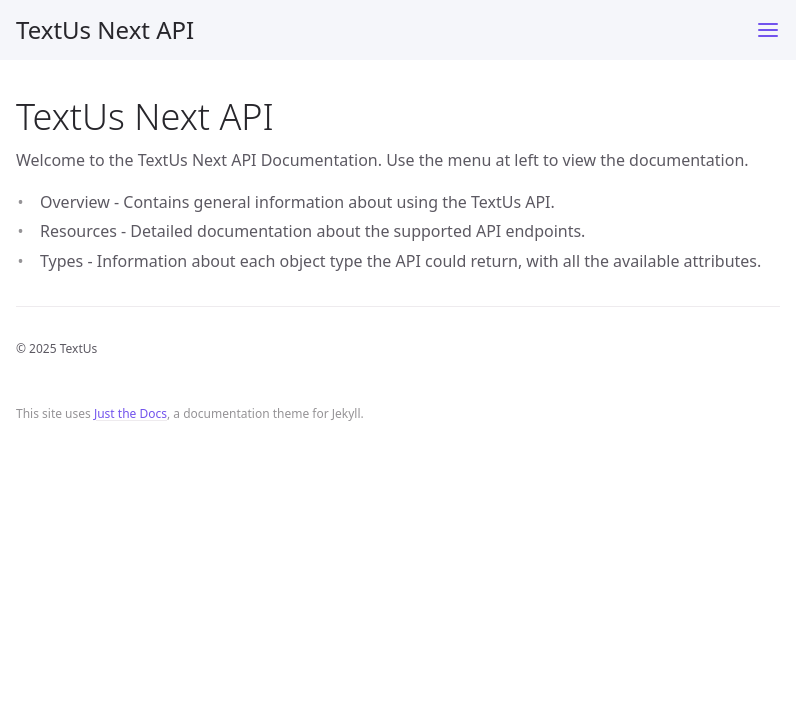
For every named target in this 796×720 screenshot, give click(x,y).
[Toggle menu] (768, 30)
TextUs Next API (105, 29)
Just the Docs (130, 413)
